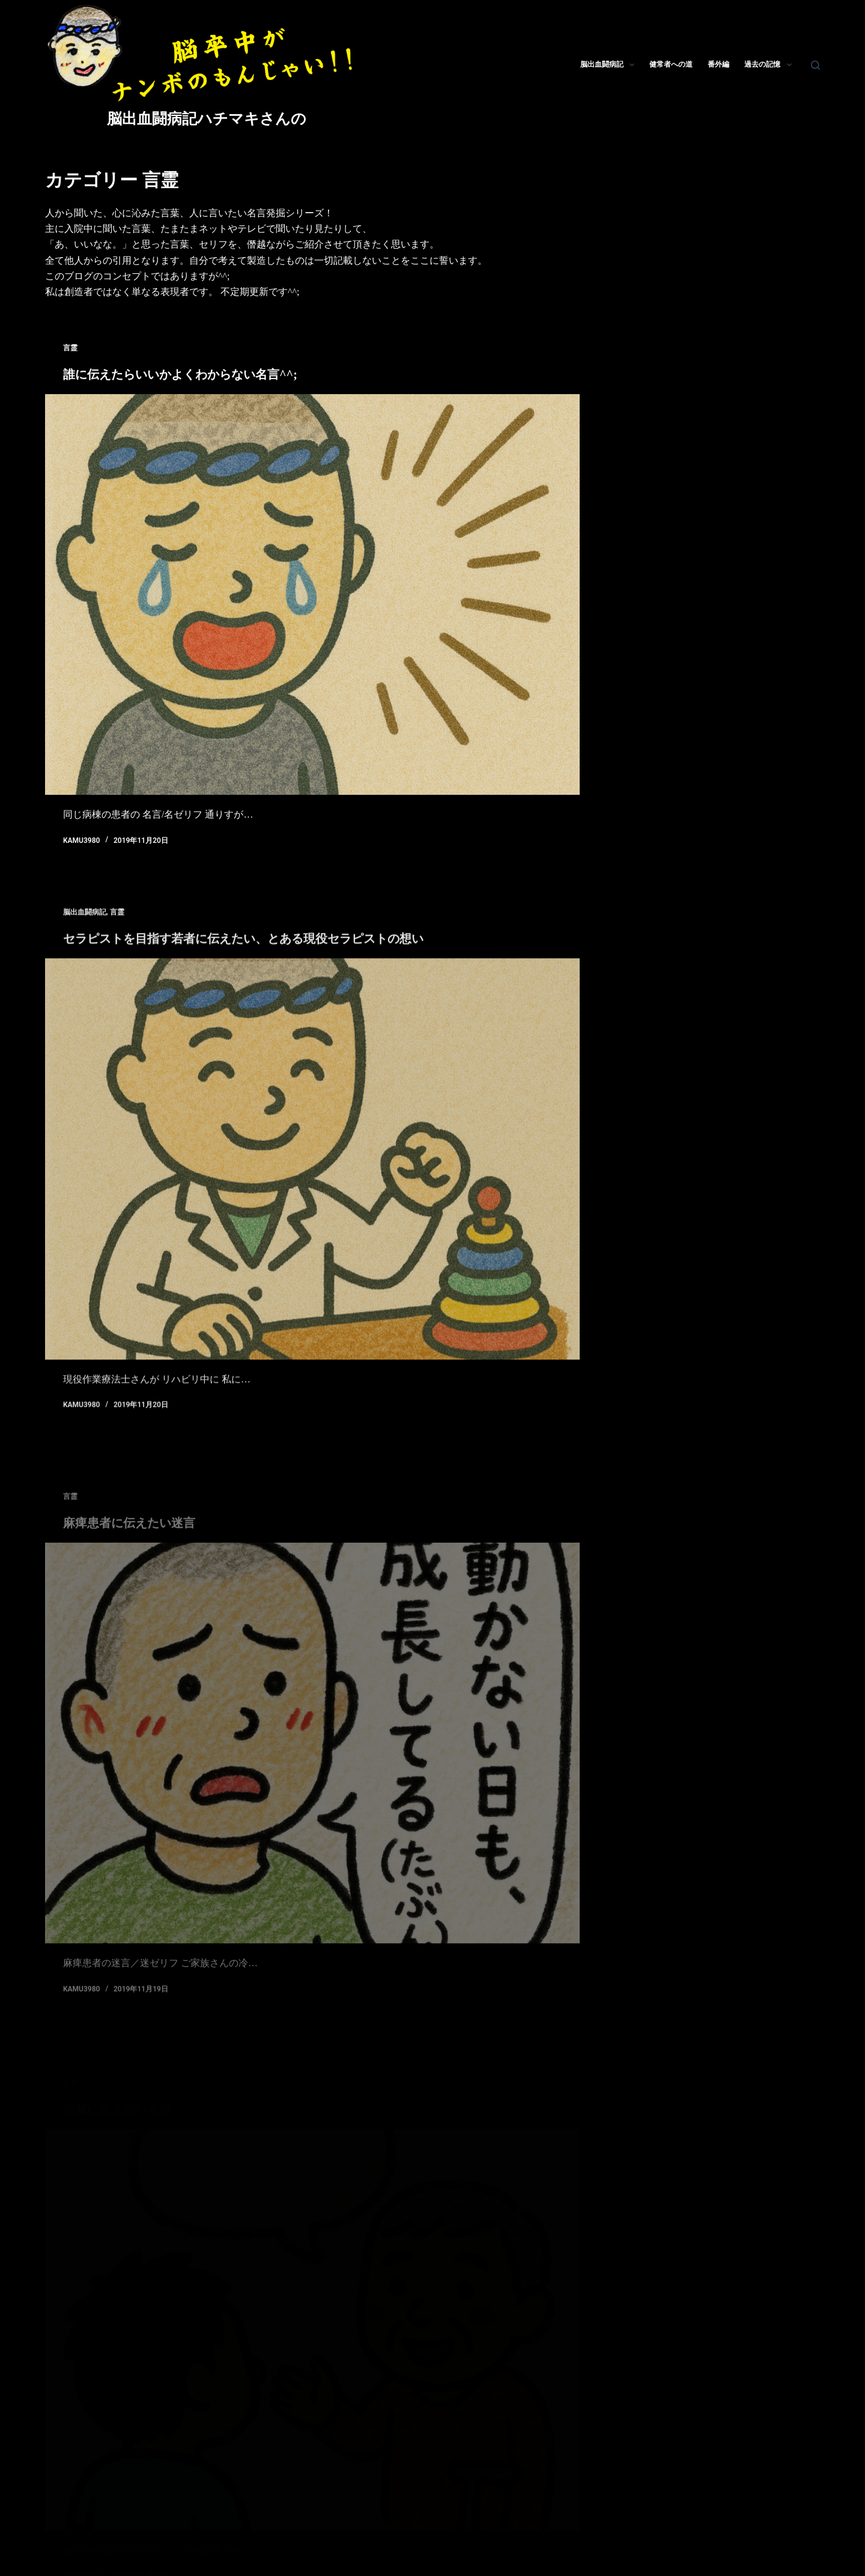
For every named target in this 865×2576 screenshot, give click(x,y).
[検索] (815, 65)
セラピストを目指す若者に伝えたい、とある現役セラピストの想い (243, 961)
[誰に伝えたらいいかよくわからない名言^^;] (312, 594)
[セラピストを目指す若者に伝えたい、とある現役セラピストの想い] (312, 1182)
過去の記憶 (770, 65)
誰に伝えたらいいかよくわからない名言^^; (180, 374)
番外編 (718, 64)
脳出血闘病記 (609, 65)
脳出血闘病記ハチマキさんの (206, 118)
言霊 (70, 348)
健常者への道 (671, 64)
